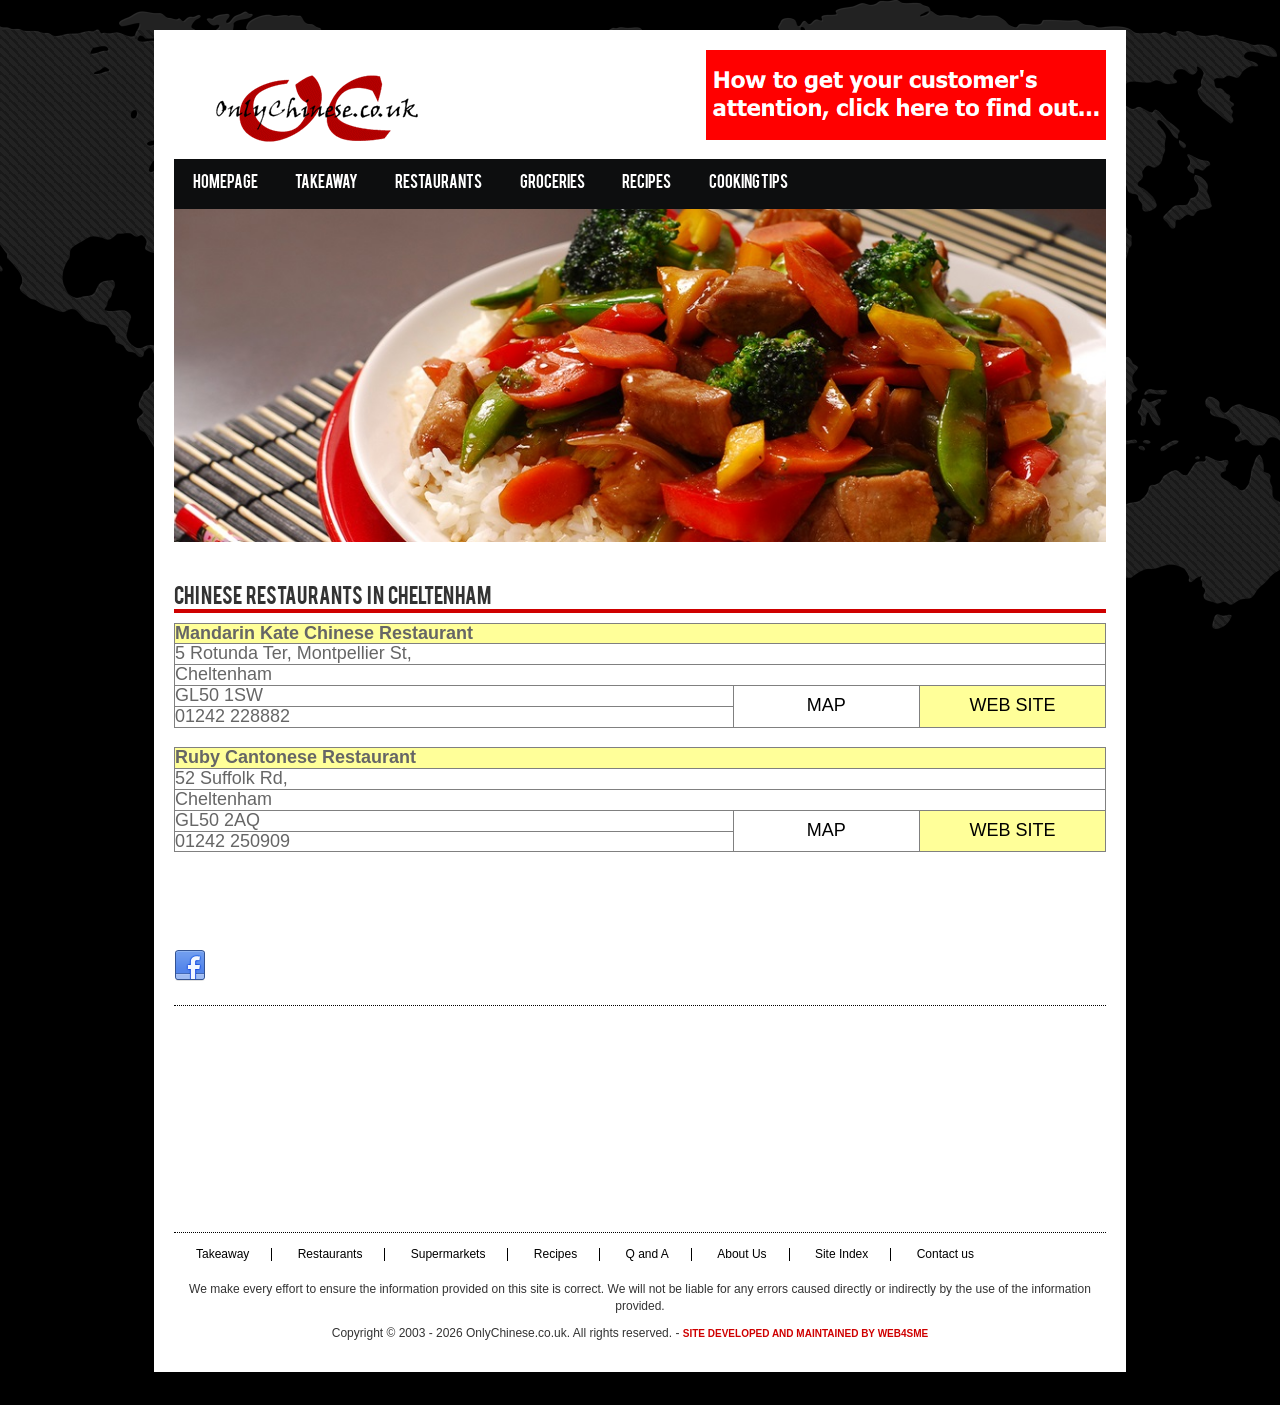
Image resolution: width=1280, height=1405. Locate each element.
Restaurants (434, 183)
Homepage (221, 183)
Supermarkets (444, 1257)
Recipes (642, 183)
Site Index (837, 1257)
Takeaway (322, 183)
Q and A (643, 1257)
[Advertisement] (640, 1122)
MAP (827, 708)
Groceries (548, 183)
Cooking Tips (744, 183)
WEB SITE (1016, 708)
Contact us (941, 1257)
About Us (737, 1257)
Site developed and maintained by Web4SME (805, 1336)
